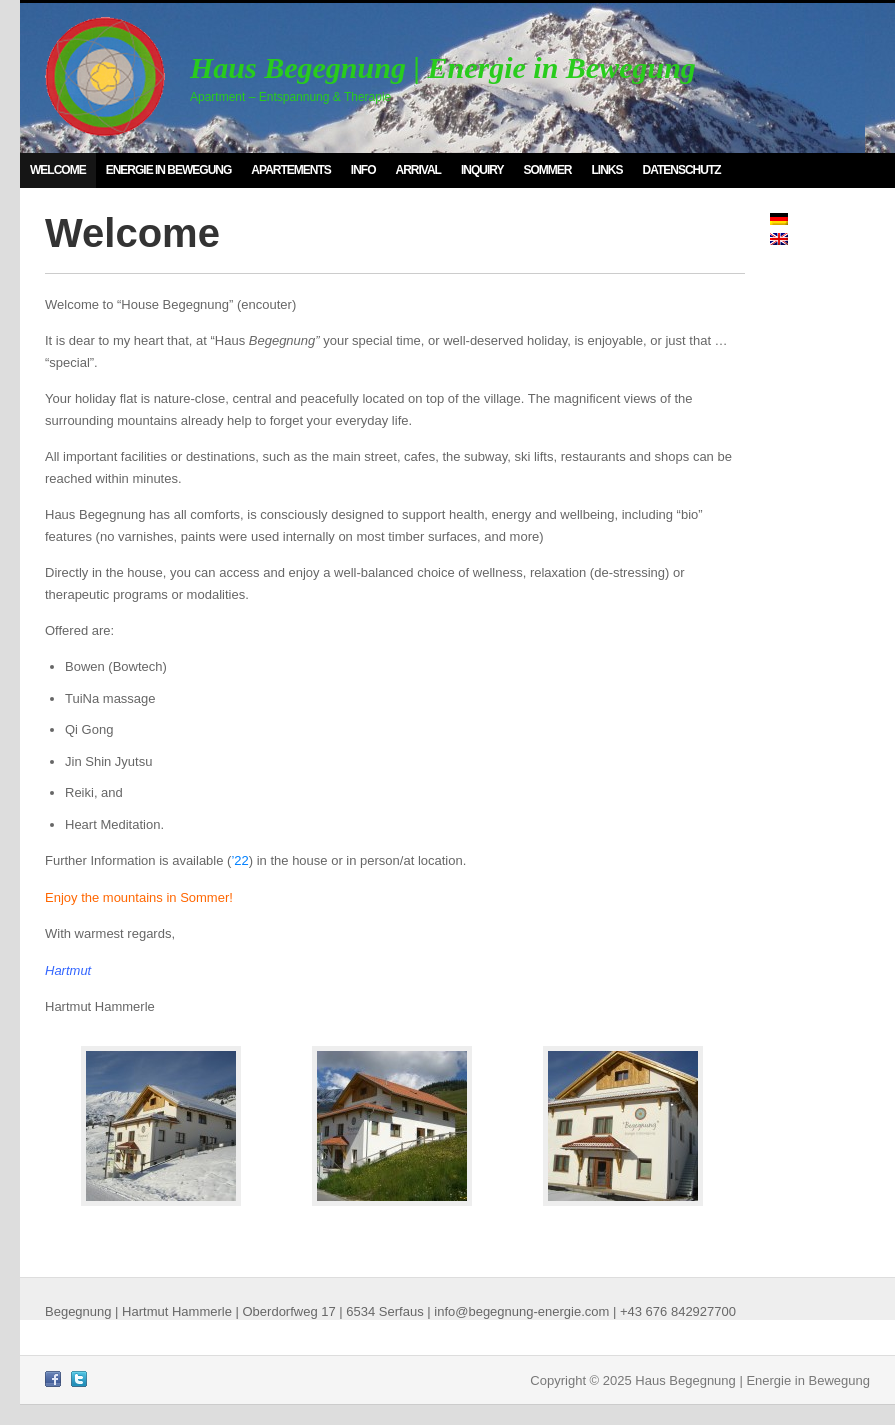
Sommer (548, 170)
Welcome (58, 170)
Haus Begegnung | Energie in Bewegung (443, 67)
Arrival (417, 170)
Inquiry (482, 170)
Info (363, 170)
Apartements (290, 170)
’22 (239, 860)
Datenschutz (682, 170)
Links (607, 170)
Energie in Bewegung (169, 170)
